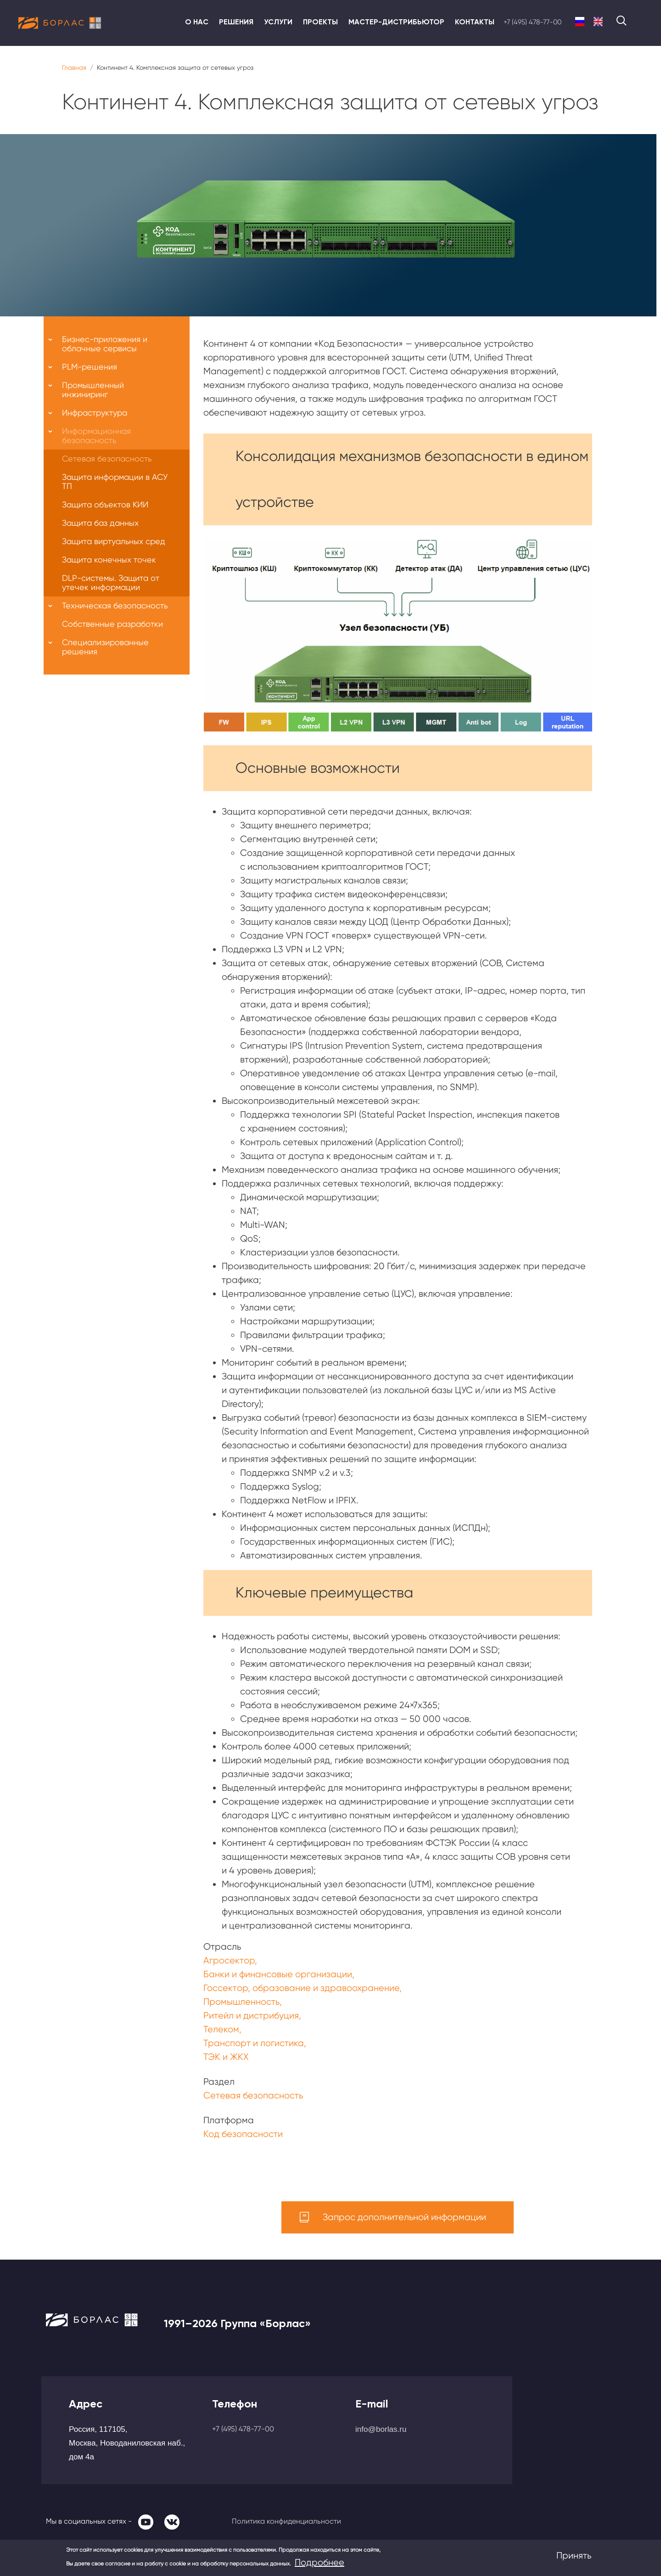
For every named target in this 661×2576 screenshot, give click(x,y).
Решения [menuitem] (236, 21)
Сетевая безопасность (253, 2095)
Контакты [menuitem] (474, 21)
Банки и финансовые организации (277, 1974)
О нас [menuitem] (196, 21)
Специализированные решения (105, 646)
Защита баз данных (100, 523)
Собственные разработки (112, 624)
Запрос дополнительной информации (404, 2217)
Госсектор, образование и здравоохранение (301, 1988)
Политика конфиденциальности (286, 2521)
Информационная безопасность (96, 435)
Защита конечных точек (109, 559)
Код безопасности (243, 2134)
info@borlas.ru (381, 2429)
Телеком (221, 2029)
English (598, 21)
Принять (573, 2555)
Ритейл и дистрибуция (251, 2015)
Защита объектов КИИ (105, 504)
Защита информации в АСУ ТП (115, 481)
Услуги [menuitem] (278, 21)
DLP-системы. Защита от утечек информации (110, 582)
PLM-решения (89, 366)
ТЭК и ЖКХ (226, 2057)
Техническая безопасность (115, 605)
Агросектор (229, 1960)
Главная (74, 67)
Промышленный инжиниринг (93, 389)
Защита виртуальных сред (113, 541)
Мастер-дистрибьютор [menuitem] (396, 21)
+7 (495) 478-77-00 (532, 22)
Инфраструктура (94, 412)
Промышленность (241, 2002)
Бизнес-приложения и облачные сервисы (104, 343)
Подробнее (319, 2562)
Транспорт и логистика (253, 2043)
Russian (579, 21)
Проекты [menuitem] (320, 21)
